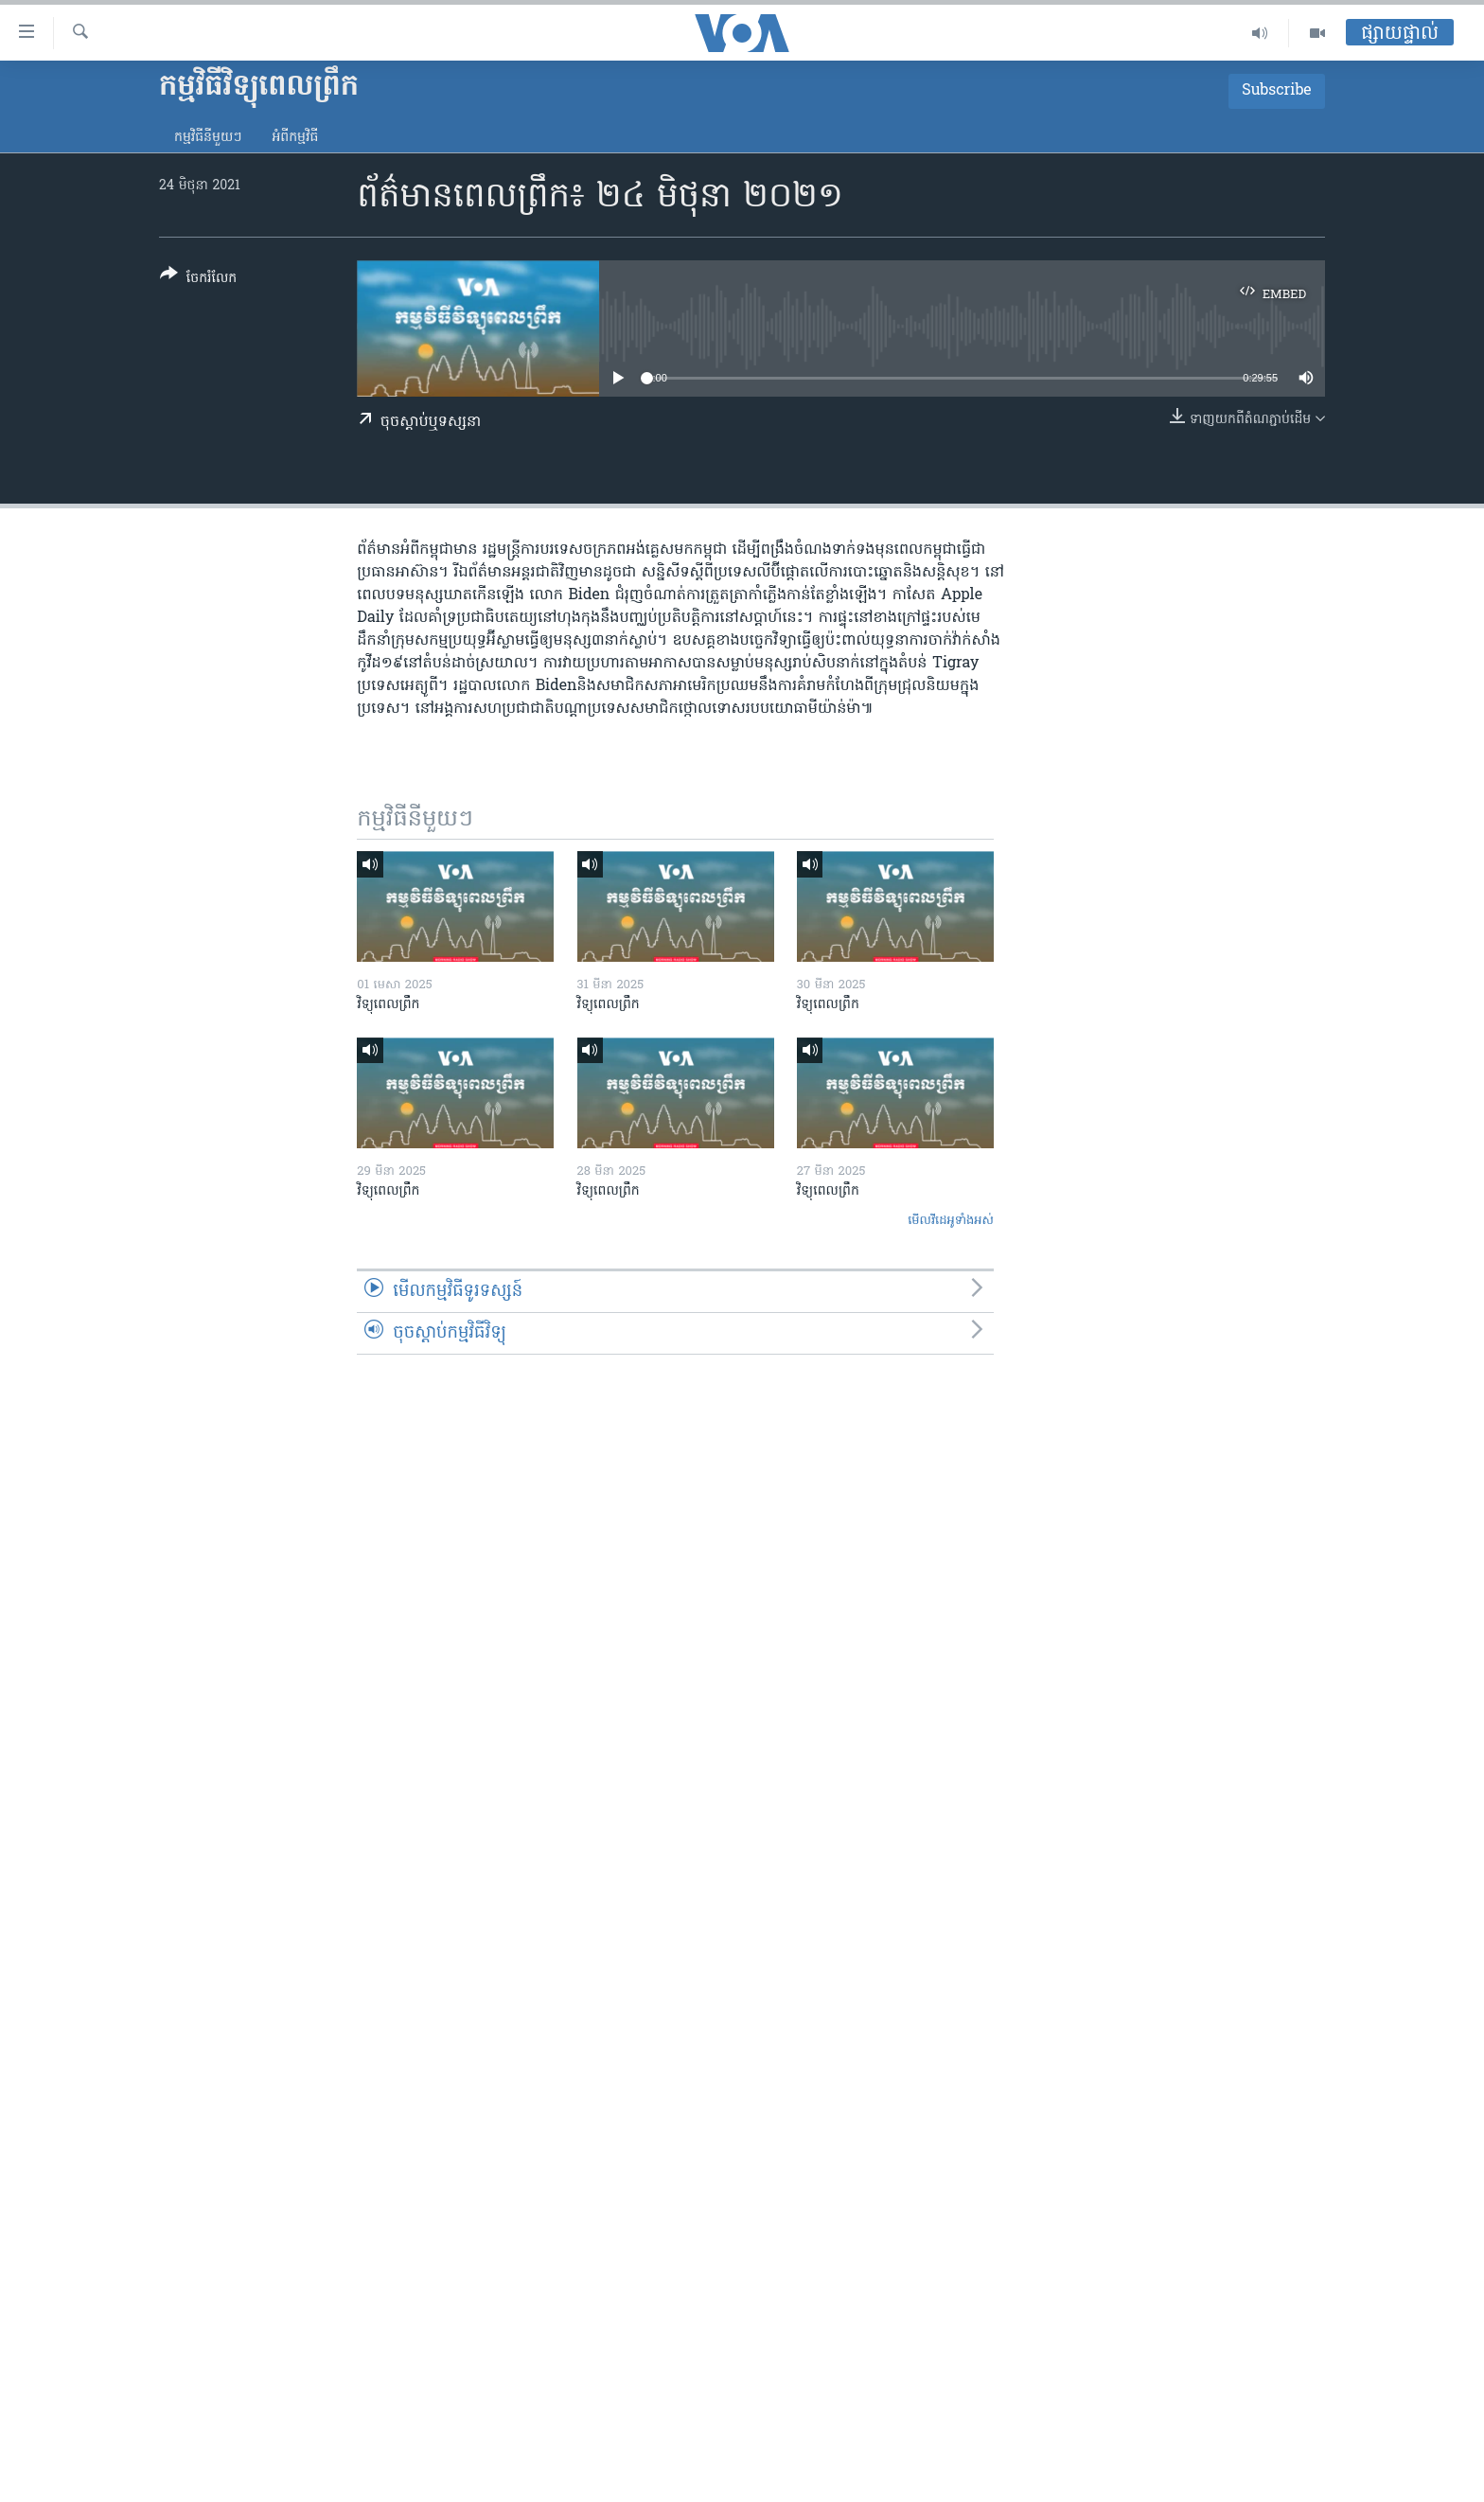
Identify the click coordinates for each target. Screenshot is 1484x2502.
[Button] (198, 279)
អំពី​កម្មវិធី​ (295, 138)
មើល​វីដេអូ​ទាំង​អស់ (951, 1221)
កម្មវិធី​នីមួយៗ (207, 138)
